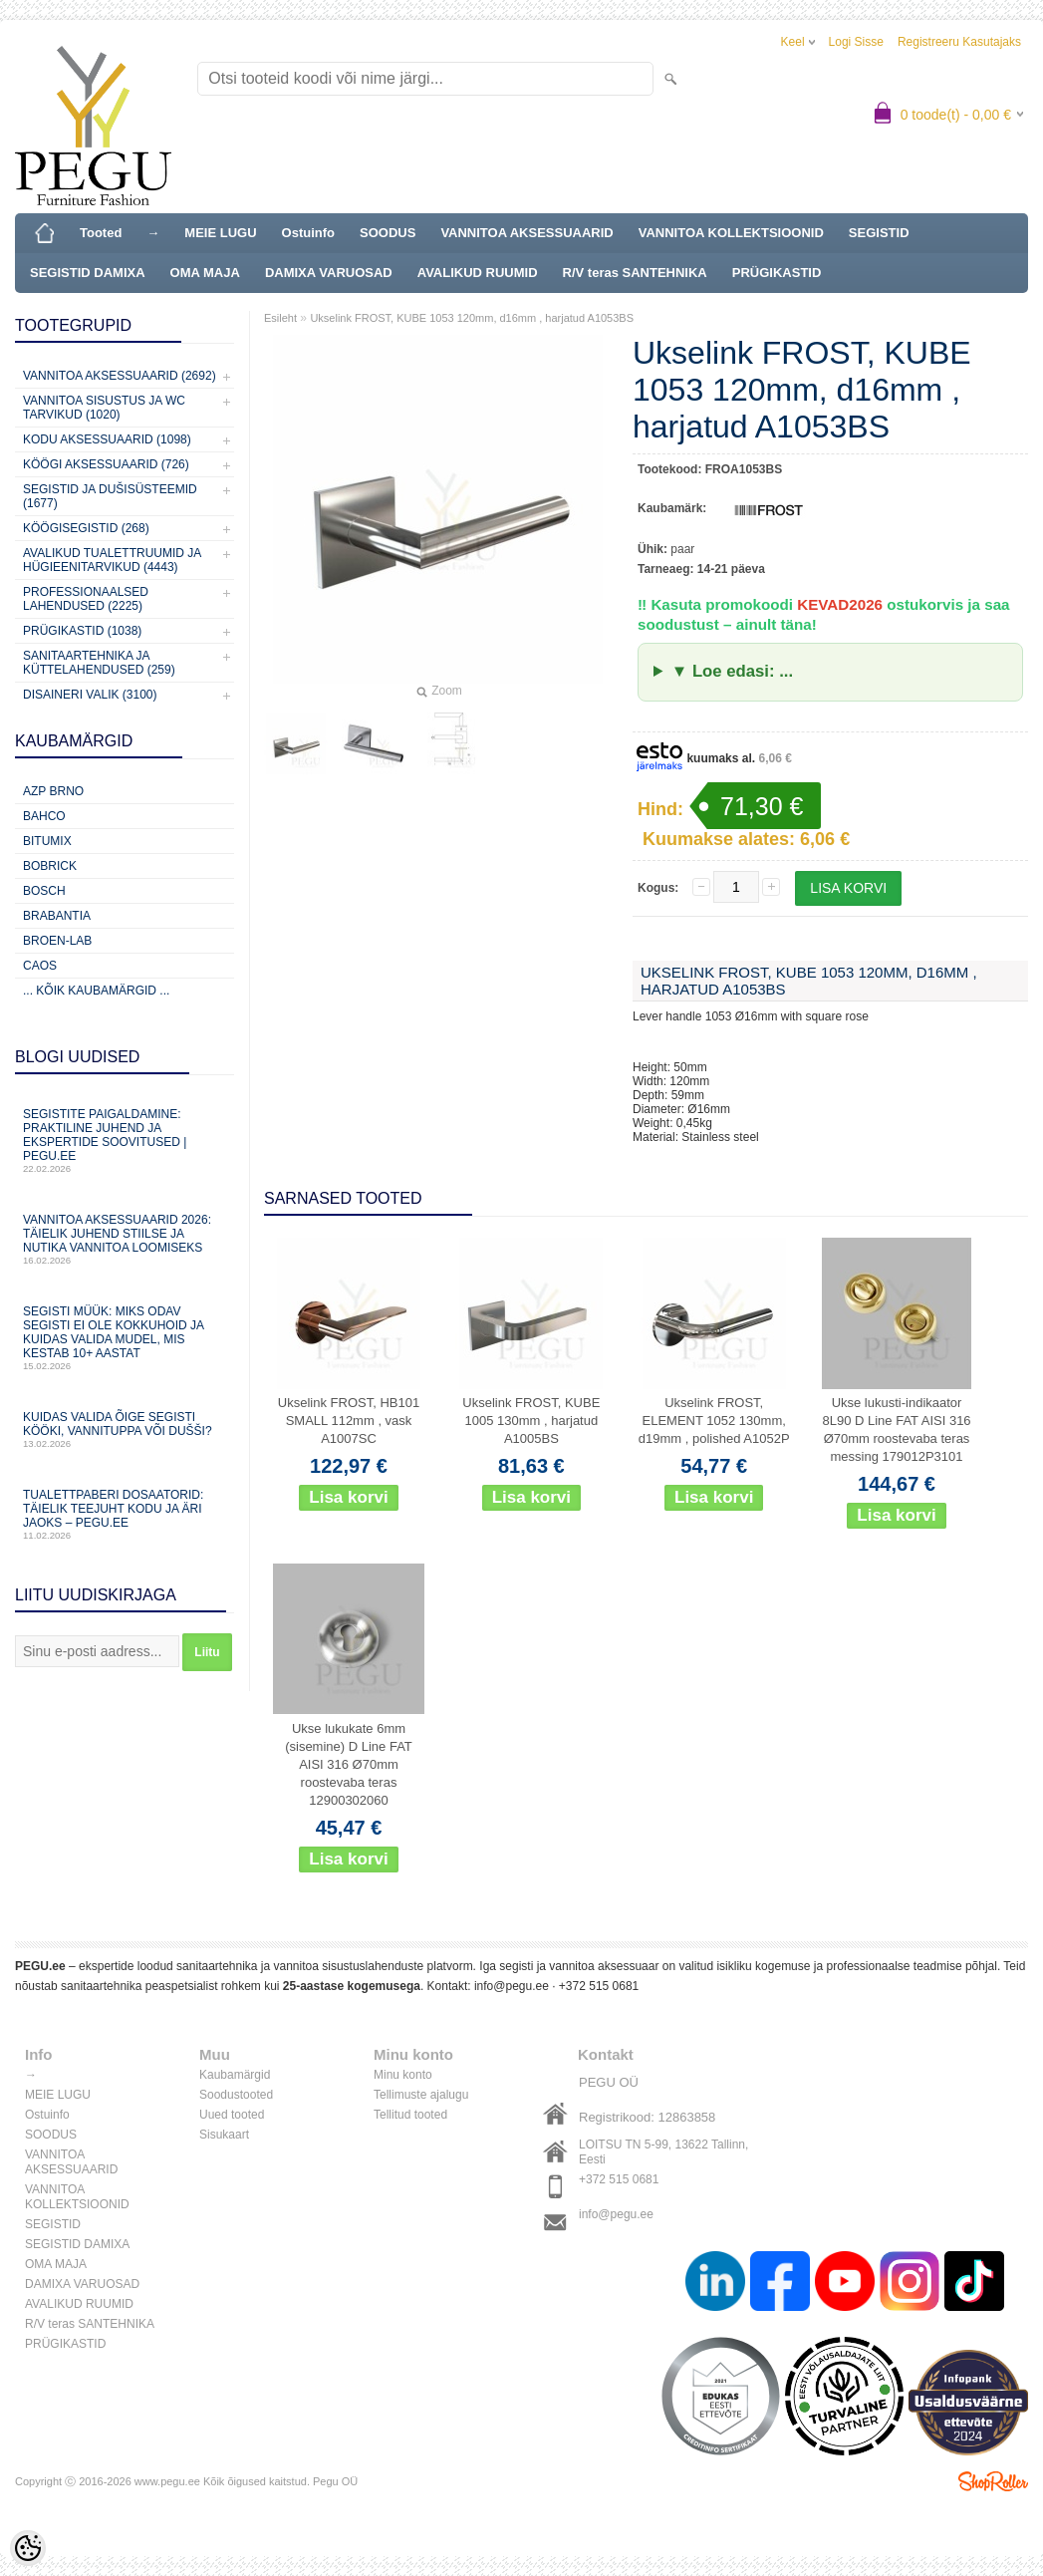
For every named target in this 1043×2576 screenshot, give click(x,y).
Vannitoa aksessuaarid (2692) (119, 376)
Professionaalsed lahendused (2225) (85, 599)
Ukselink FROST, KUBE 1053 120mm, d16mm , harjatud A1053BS (472, 318)
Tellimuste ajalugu (421, 2095)
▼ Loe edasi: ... (732, 671)
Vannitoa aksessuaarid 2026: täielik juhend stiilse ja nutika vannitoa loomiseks (124, 1239)
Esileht (280, 318)
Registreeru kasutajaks (959, 42)
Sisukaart (224, 2135)
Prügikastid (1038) (82, 631)
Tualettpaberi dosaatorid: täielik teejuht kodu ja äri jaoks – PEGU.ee (124, 1514)
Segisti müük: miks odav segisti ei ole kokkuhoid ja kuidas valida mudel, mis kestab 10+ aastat (124, 1337)
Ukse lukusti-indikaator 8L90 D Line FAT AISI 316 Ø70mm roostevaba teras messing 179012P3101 (896, 1429)
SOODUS (387, 232)
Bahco (44, 816)
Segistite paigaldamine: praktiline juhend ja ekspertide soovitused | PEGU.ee (124, 1140)
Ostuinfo (308, 232)
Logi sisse (856, 42)
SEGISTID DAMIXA (87, 272)
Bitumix (47, 841)
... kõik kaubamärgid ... (96, 991)
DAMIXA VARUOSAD (328, 272)
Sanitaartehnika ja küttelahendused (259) (99, 663)
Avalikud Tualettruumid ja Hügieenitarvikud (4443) (112, 560)
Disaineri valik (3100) (90, 695)
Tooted (101, 232)
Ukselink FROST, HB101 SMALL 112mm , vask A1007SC (348, 1420)
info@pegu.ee (511, 1986)
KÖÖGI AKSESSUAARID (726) (106, 464)
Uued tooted (231, 2115)
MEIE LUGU (220, 232)
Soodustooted (236, 2095)
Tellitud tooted (410, 2115)
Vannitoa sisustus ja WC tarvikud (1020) (104, 408)
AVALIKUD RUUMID (477, 272)
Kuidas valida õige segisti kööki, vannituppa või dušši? (124, 1429)
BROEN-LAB (57, 941)
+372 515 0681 (599, 1986)
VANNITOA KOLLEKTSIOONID (731, 232)
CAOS (40, 966)
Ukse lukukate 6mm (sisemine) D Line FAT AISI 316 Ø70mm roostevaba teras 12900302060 (348, 1764)
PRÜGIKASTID (777, 272)
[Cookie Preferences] (28, 2548)
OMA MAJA (205, 272)
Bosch (44, 891)
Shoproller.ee (993, 2481)
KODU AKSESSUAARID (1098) (107, 439)
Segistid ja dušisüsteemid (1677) (110, 496)
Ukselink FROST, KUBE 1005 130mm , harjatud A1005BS (531, 1420)
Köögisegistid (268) (86, 528)
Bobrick (50, 866)
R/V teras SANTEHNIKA (635, 272)
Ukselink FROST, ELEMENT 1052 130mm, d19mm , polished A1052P (714, 1420)
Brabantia (57, 916)
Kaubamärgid (234, 2075)
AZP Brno (53, 791)
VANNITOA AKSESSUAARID (526, 232)
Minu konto (403, 2075)
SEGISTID (879, 232)
